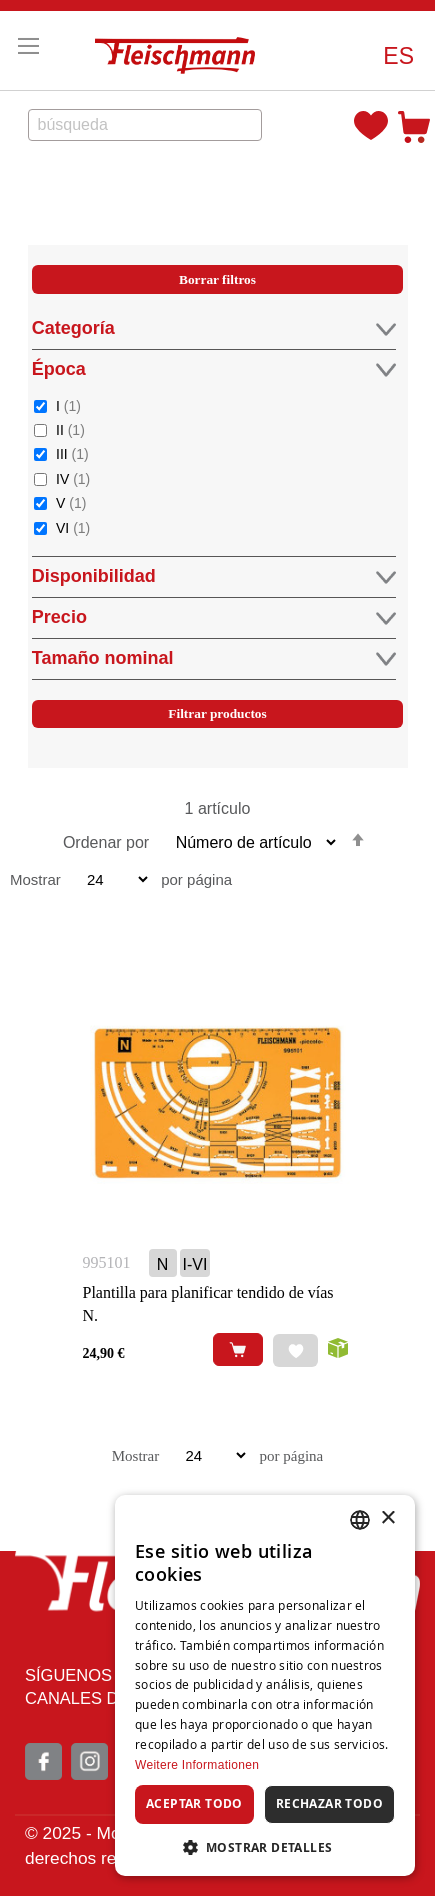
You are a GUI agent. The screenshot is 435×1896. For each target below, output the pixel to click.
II (70, 429)
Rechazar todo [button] (329, 1803)
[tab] (217, 518)
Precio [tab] (214, 617)
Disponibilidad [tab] (214, 576)
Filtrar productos (217, 713)
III (72, 453)
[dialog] (265, 1685)
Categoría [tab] (214, 328)
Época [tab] (214, 369)
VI (73, 527)
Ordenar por (106, 842)
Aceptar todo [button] (194, 1803)
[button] (398, 56)
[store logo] (180, 50)
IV (73, 478)
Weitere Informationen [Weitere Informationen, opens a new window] (197, 1765)
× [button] (387, 1518)
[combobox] (145, 125)
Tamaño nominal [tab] (214, 658)
